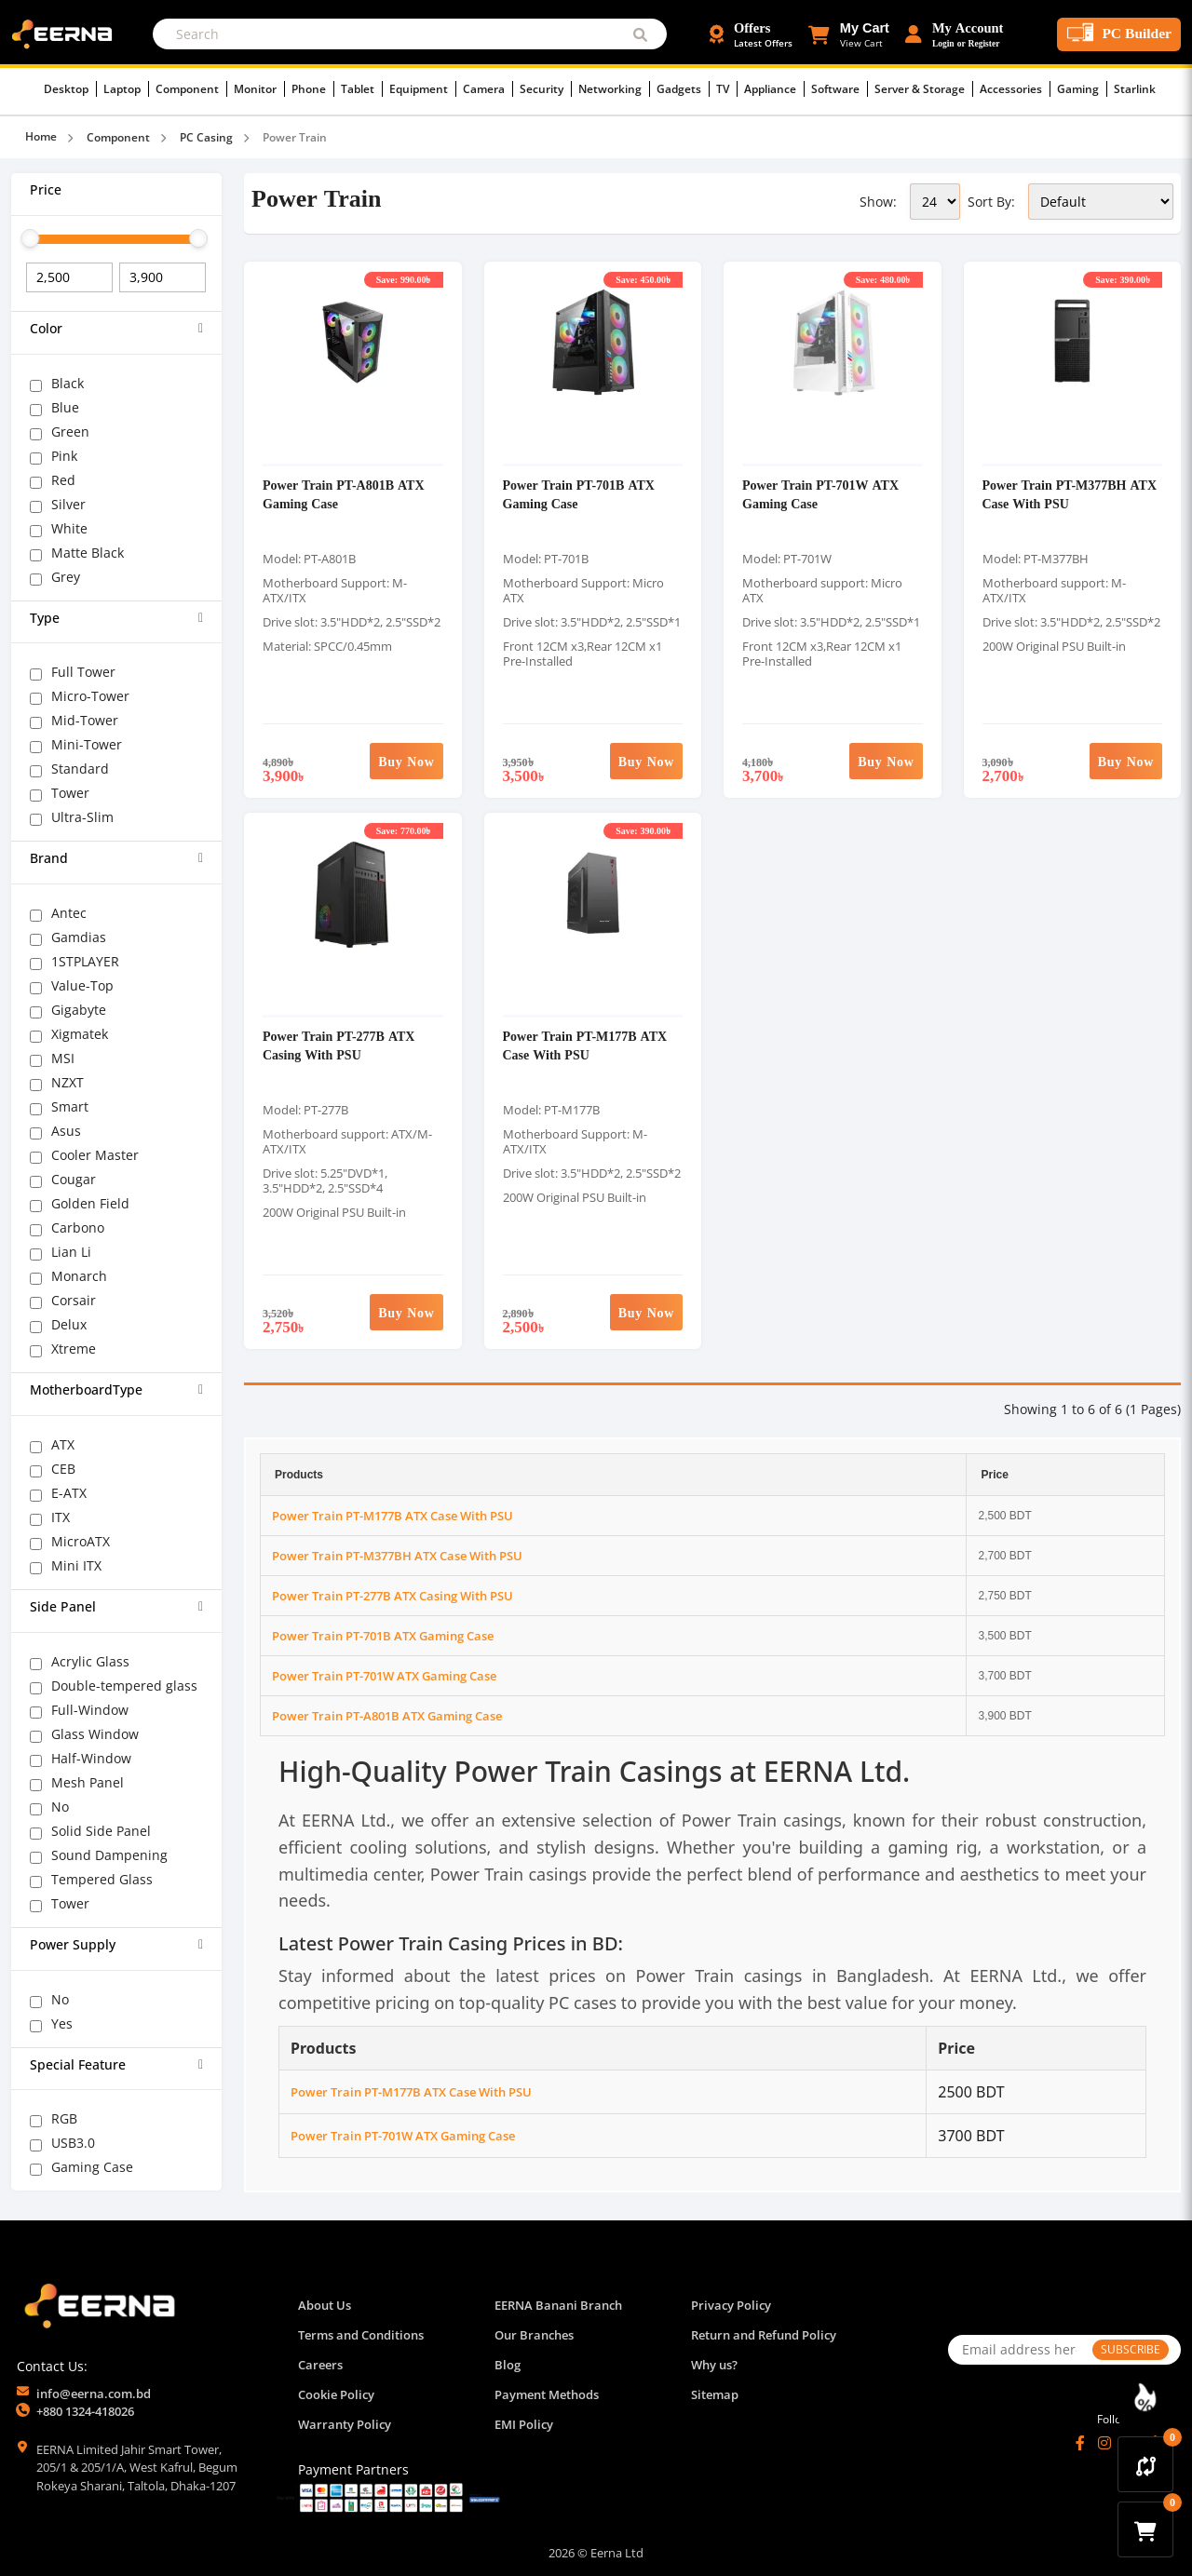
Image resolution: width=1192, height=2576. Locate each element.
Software (839, 89)
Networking (614, 89)
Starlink (1135, 89)
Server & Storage (923, 89)
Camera (488, 89)
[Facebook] (1080, 2442)
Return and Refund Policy (763, 2334)
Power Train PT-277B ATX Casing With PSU (338, 1045)
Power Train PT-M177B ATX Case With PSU (585, 1045)
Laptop (126, 89)
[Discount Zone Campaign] (1145, 2397)
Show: (878, 201)
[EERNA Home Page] (66, 32)
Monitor (259, 89)
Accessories (1015, 89)
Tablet (362, 89)
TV (727, 89)
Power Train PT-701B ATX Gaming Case (383, 1635)
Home (41, 136)
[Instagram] (1104, 2442)
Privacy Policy (731, 2305)
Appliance (774, 89)
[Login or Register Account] (954, 34)
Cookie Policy (336, 2394)
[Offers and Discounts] (751, 34)
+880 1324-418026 (85, 2411)
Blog (507, 2364)
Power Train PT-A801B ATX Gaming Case (387, 1715)
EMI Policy (523, 2424)
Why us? (714, 2364)
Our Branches (534, 2334)
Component (191, 89)
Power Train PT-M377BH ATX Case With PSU (397, 1555)
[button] (848, 34)
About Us (324, 2305)
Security (546, 89)
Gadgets (683, 89)
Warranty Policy (344, 2424)
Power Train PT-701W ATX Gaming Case (384, 1675)
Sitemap (714, 2394)
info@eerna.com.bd (93, 2393)
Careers (320, 2364)
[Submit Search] (640, 34)
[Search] (410, 34)
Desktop (70, 89)
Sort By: (991, 201)
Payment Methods (546, 2394)
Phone (312, 89)
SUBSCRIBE (1130, 2349)
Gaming (1082, 89)
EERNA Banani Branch (558, 2305)
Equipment (422, 89)
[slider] (29, 238)
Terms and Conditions (361, 2334)
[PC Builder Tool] (1119, 34)
